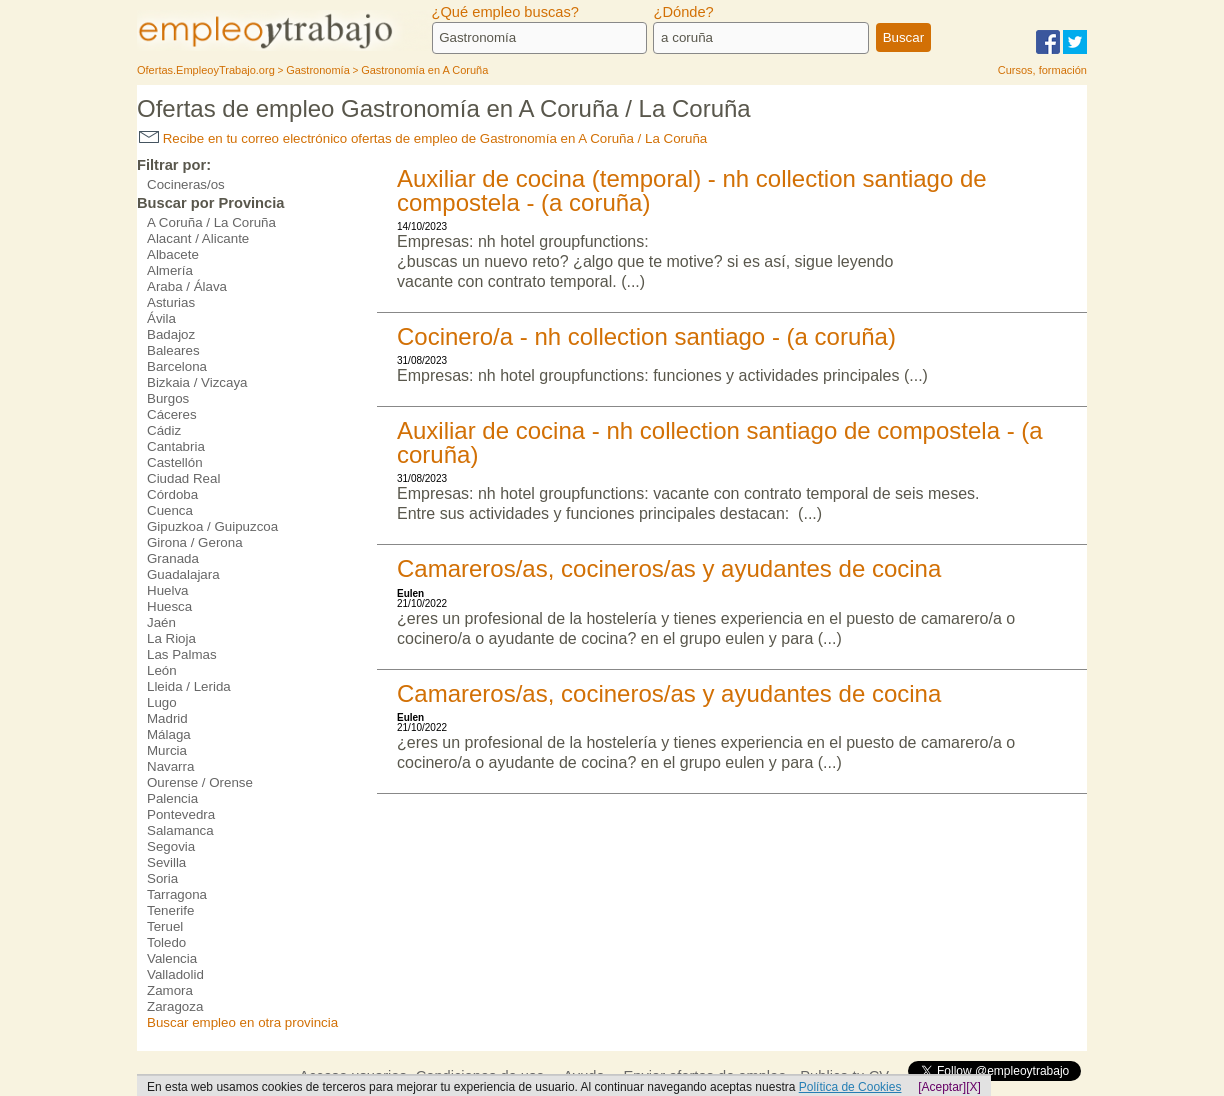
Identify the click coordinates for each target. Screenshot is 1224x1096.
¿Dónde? (683, 12)
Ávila (161, 318)
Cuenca (170, 510)
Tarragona (177, 894)
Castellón (175, 462)
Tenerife (170, 910)
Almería (170, 270)
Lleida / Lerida (189, 686)
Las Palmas (182, 654)
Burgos (168, 398)
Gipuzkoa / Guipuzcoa (212, 526)
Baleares (173, 350)
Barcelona (177, 366)
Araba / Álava (187, 286)
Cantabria (176, 446)
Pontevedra (181, 814)
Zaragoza (175, 1006)
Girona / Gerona (195, 542)
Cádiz (164, 430)
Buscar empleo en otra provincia (242, 1022)
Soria (162, 878)
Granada (173, 558)
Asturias (171, 302)
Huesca (169, 606)
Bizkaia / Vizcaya (197, 382)
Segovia (171, 846)
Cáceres (172, 414)
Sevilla (166, 862)
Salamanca (180, 830)
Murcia (167, 750)
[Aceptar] (942, 1087)
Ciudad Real (183, 478)
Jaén (161, 622)
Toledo (166, 942)
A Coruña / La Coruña (211, 222)
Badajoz (171, 334)
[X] (973, 1087)
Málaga (169, 734)
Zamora (170, 990)
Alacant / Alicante (198, 238)
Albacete (173, 254)
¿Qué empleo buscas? (505, 12)
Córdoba (172, 494)
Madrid (167, 718)
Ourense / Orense (200, 782)
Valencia (172, 958)
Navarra (170, 766)
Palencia (172, 798)
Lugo (162, 702)
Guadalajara (183, 574)
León (162, 670)
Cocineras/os (186, 184)
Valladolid (175, 974)
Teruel (165, 926)
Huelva (168, 590)
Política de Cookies (850, 1087)
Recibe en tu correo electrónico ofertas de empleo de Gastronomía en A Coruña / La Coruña (423, 138)
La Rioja (171, 638)
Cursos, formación (1042, 70)
